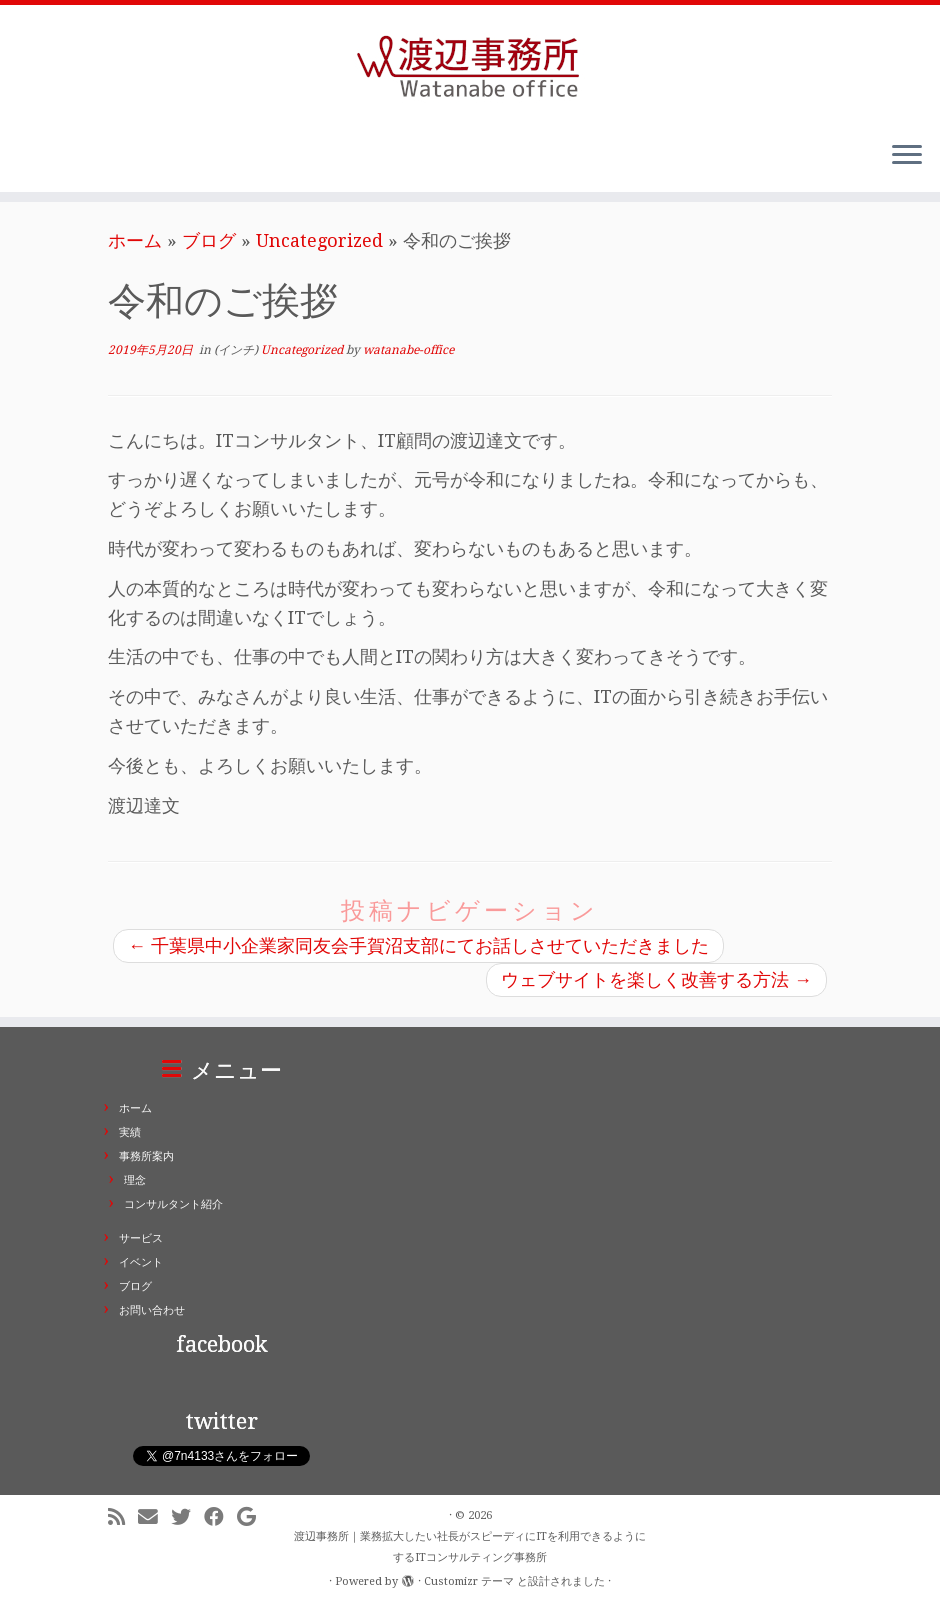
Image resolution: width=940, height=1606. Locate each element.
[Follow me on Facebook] (220, 1517)
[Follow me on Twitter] (187, 1517)
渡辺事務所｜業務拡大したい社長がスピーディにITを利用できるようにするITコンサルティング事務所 (470, 1547)
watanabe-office (408, 350)
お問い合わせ (152, 1310)
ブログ (209, 240)
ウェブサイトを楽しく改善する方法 (656, 979)
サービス (141, 1238)
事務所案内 (146, 1156)
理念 (135, 1180)
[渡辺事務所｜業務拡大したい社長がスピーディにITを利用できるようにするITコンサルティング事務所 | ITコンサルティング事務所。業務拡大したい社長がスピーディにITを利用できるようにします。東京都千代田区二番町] (470, 65)
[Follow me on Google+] (253, 1517)
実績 (130, 1132)
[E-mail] (154, 1517)
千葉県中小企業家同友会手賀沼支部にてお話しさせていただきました (418, 945)
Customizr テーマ (469, 1581)
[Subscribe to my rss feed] (123, 1517)
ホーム (135, 240)
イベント (141, 1262)
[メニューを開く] (907, 156)
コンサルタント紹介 (173, 1204)
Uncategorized (319, 240)
